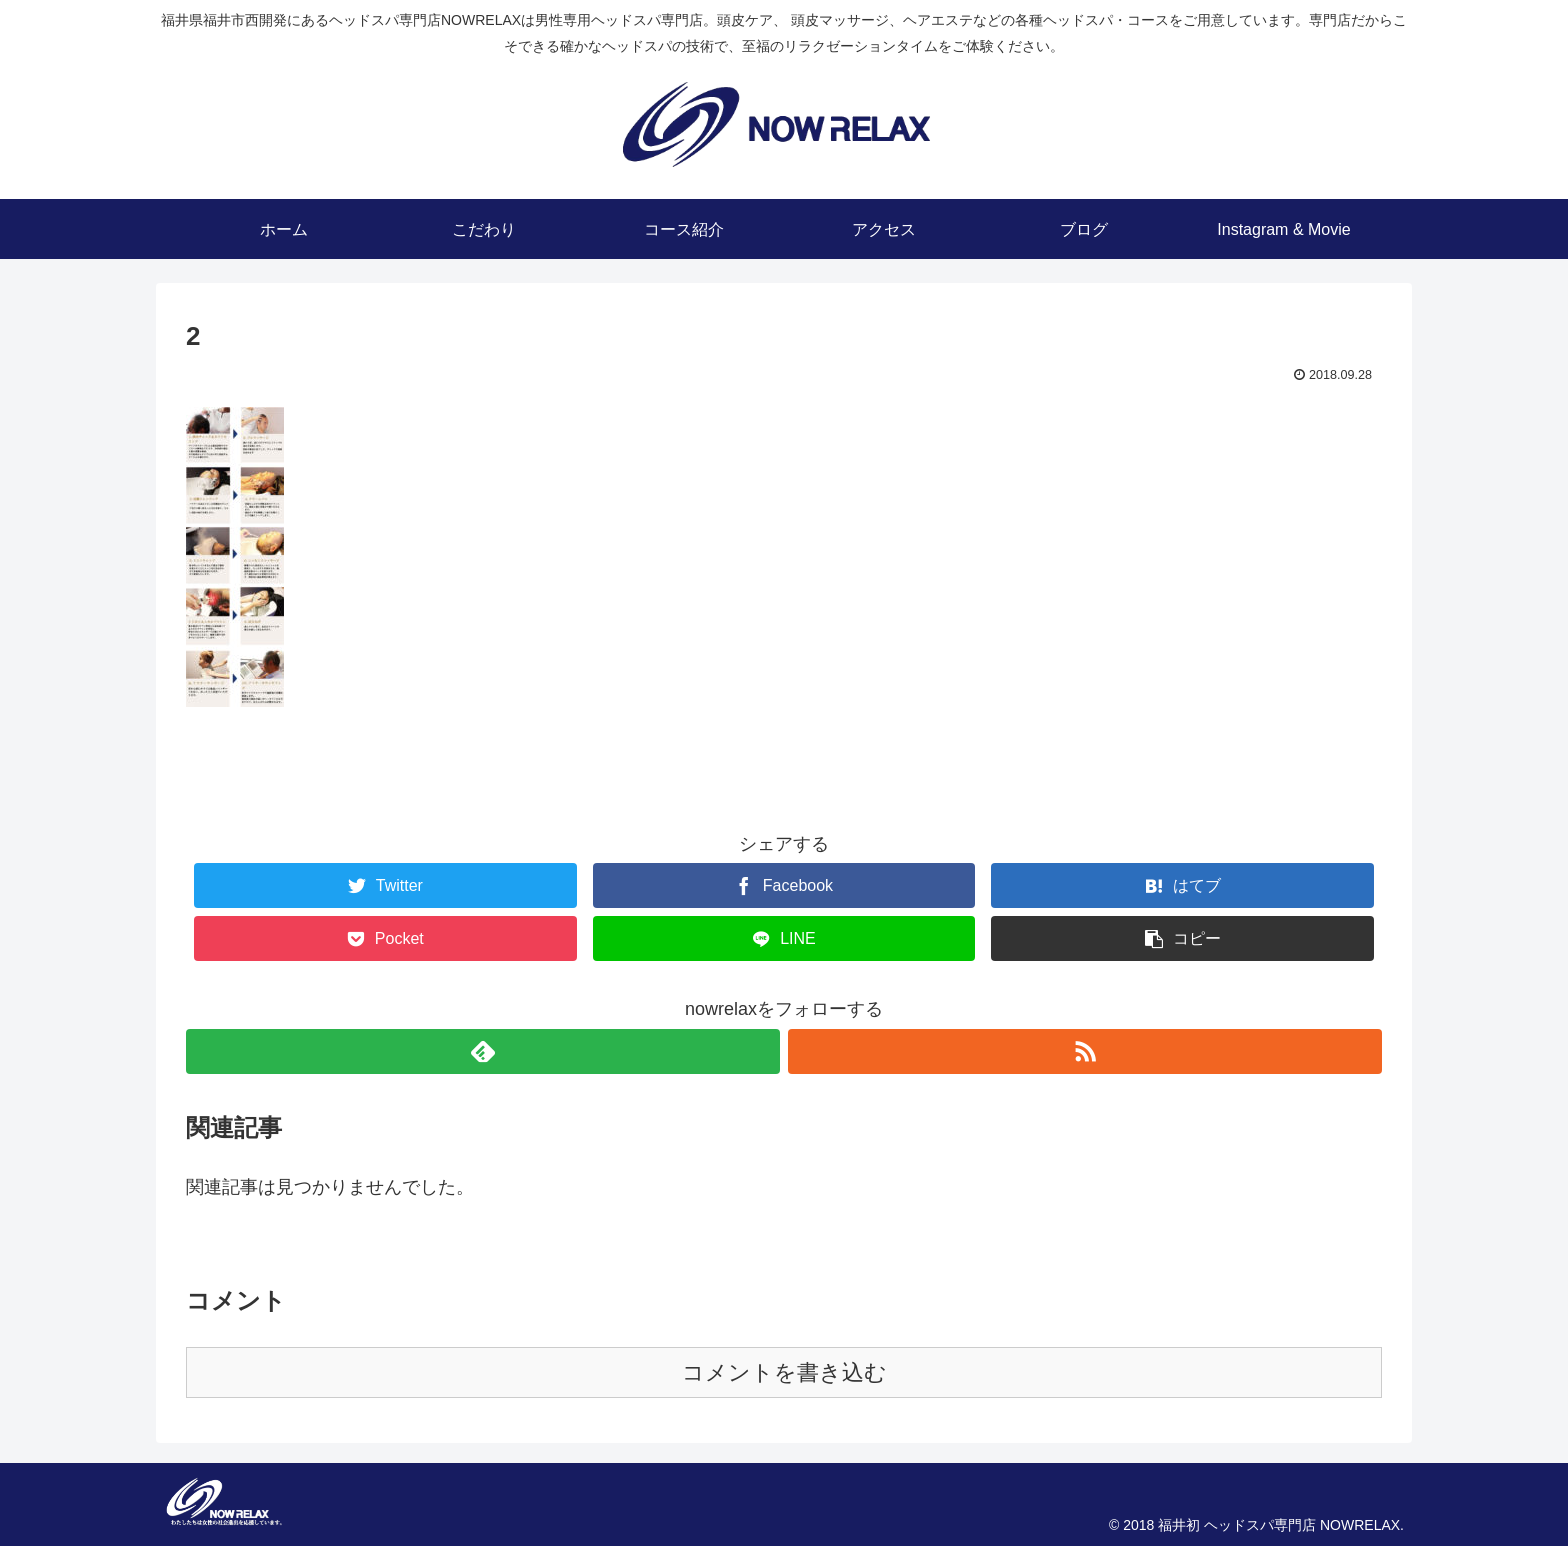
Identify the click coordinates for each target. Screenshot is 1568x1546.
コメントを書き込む (784, 1372)
